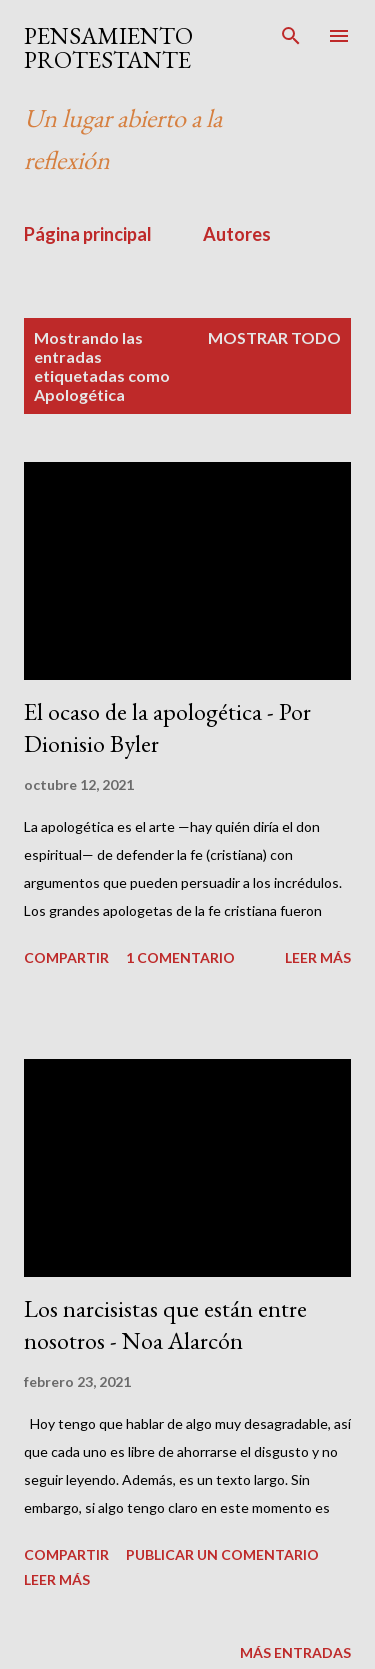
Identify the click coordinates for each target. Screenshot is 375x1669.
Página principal (88, 234)
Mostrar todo (274, 337)
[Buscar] (291, 36)
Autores (237, 234)
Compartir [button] (66, 957)
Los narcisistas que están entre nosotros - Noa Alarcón (165, 1324)
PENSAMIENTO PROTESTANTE (108, 47)
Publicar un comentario (222, 1554)
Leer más (318, 957)
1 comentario (180, 957)
